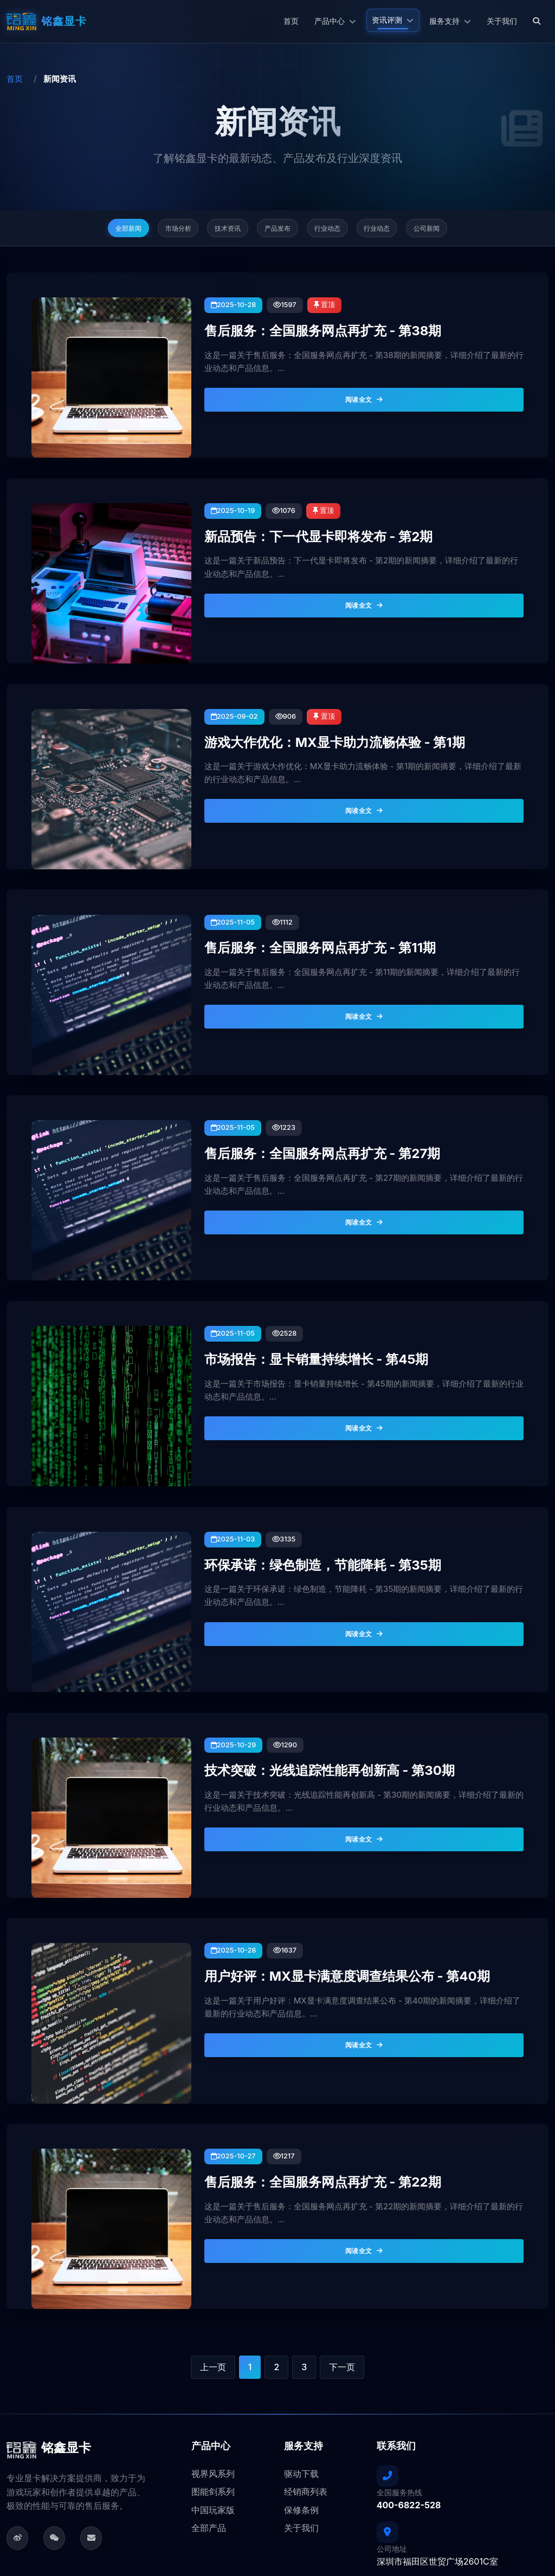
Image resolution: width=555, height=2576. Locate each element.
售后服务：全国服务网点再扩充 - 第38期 (299, 321)
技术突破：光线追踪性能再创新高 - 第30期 (304, 1663)
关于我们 (502, 20)
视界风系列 (213, 2339)
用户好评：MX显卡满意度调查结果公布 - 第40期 (319, 1855)
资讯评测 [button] (393, 19)
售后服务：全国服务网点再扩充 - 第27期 (298, 1088)
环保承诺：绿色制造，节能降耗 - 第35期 (298, 1472)
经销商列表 (305, 2357)
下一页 (342, 2232)
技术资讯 (217, 231)
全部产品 (208, 2394)
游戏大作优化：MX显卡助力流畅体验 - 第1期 (308, 705)
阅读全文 (367, 389)
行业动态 (338, 231)
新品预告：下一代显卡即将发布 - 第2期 (295, 513)
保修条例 (301, 2375)
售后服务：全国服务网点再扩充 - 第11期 (296, 896)
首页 (291, 20)
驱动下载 (301, 2339)
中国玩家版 (213, 2375)
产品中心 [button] (335, 20)
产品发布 (277, 231)
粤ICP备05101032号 (513, 2503)
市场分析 (155, 231)
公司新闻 (460, 231)
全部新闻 (95, 231)
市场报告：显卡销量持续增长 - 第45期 (293, 1280)
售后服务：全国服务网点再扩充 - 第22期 (298, 2047)
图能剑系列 (213, 2357)
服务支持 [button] (450, 20)
